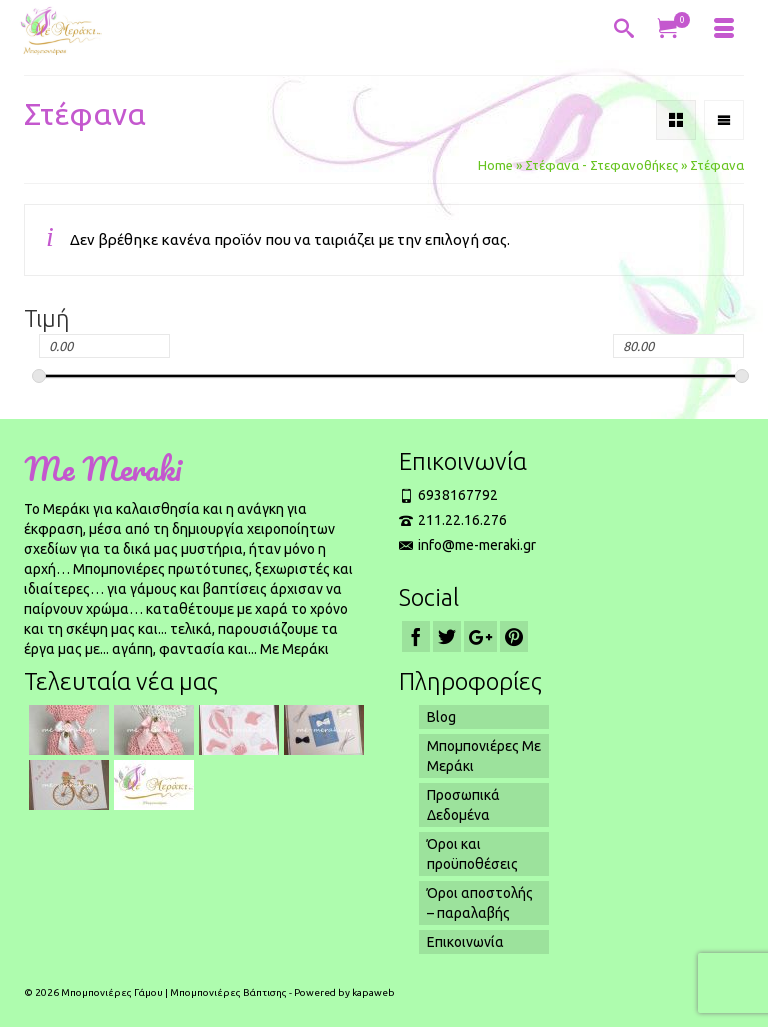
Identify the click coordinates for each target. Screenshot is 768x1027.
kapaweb (373, 992)
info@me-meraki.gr (467, 545)
